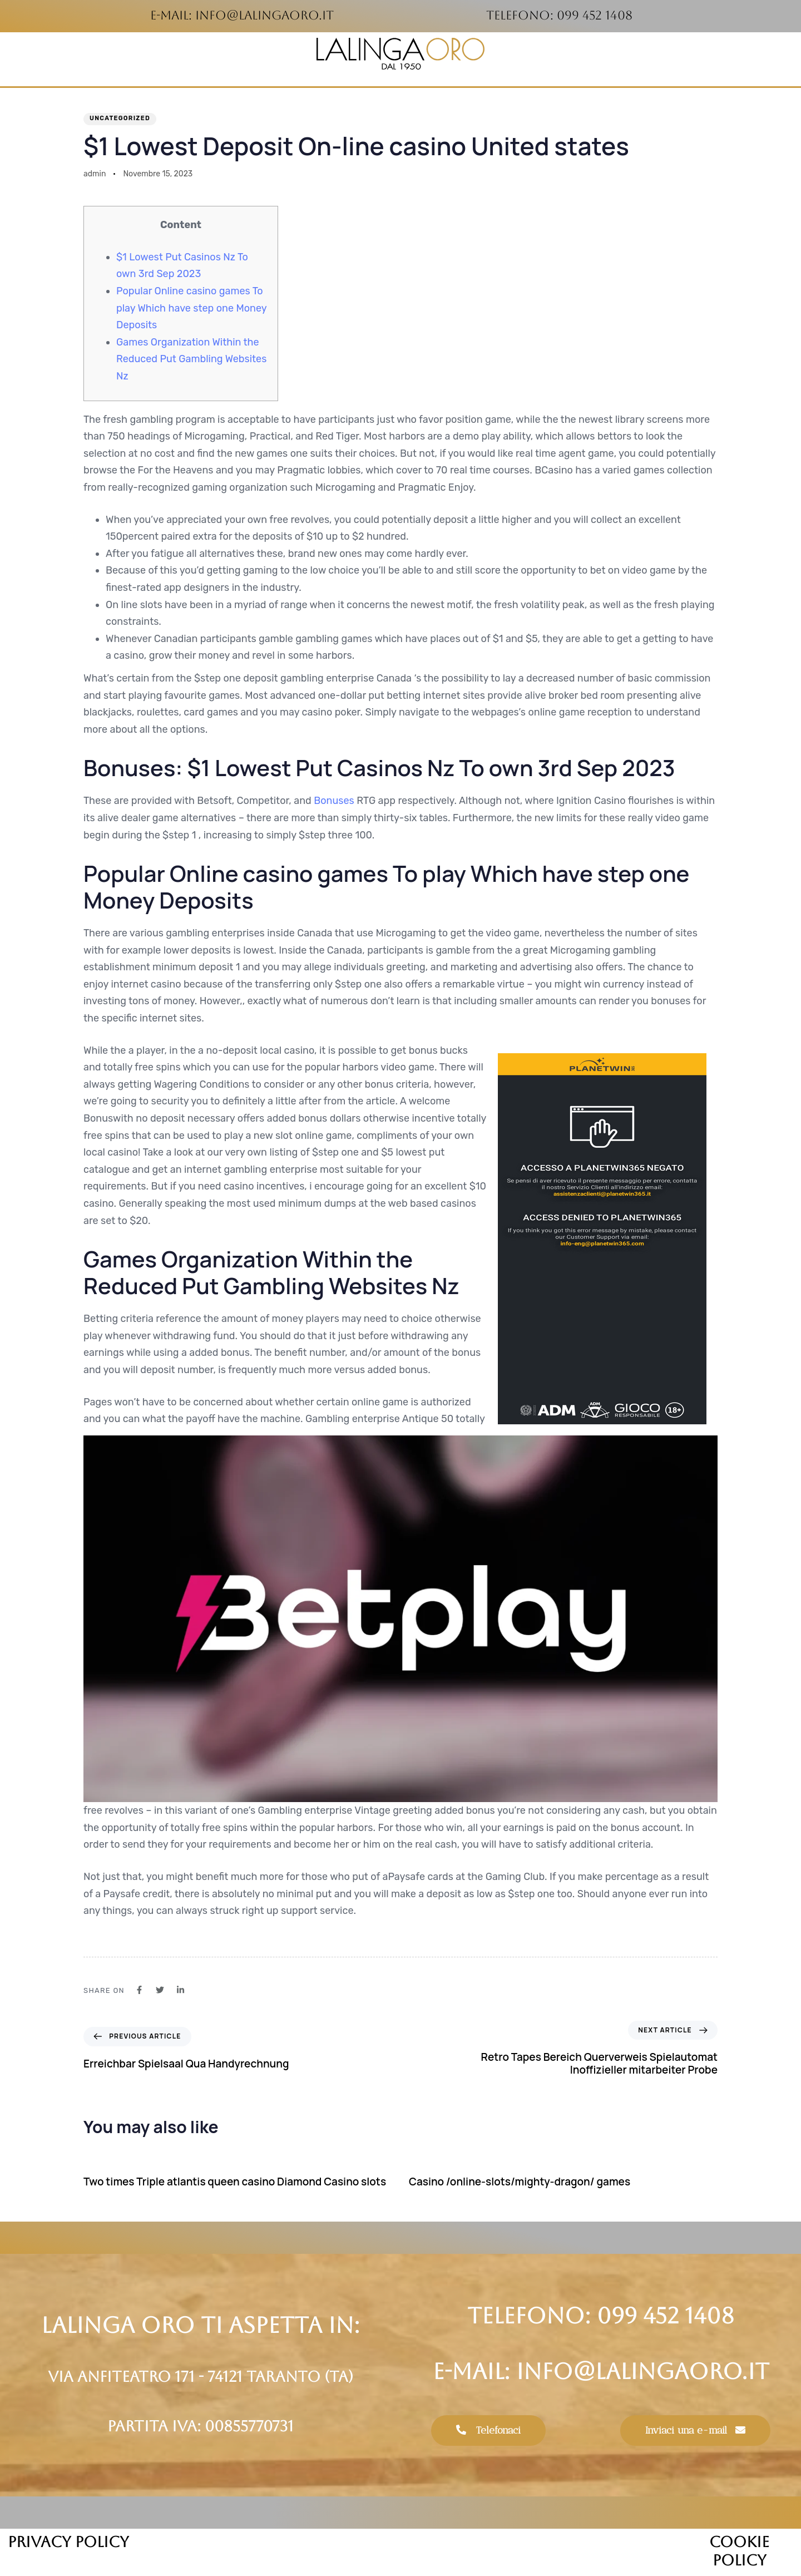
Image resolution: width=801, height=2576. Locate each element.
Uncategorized (120, 118)
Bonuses (334, 800)
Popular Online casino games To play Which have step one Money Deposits (191, 308)
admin (94, 174)
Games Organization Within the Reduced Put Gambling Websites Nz (191, 359)
